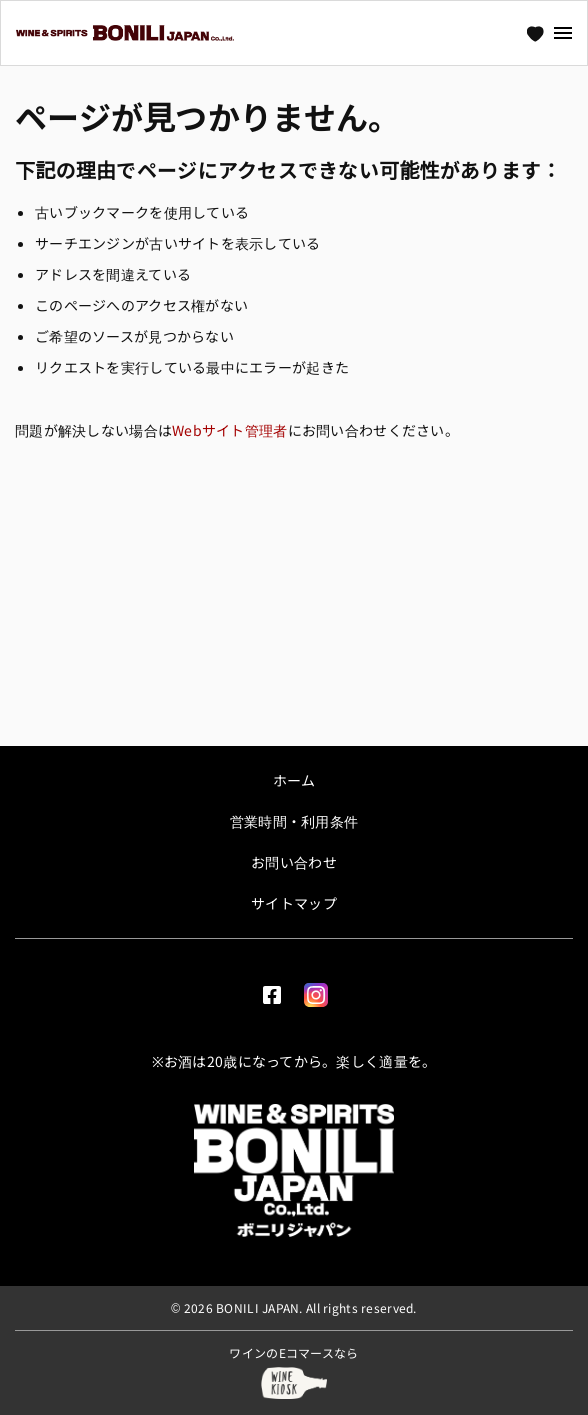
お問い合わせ (294, 862)
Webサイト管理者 (230, 430)
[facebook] (272, 990)
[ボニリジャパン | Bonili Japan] (294, 1170)
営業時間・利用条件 (294, 821)
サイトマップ (294, 903)
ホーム (294, 780)
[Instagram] (316, 990)
